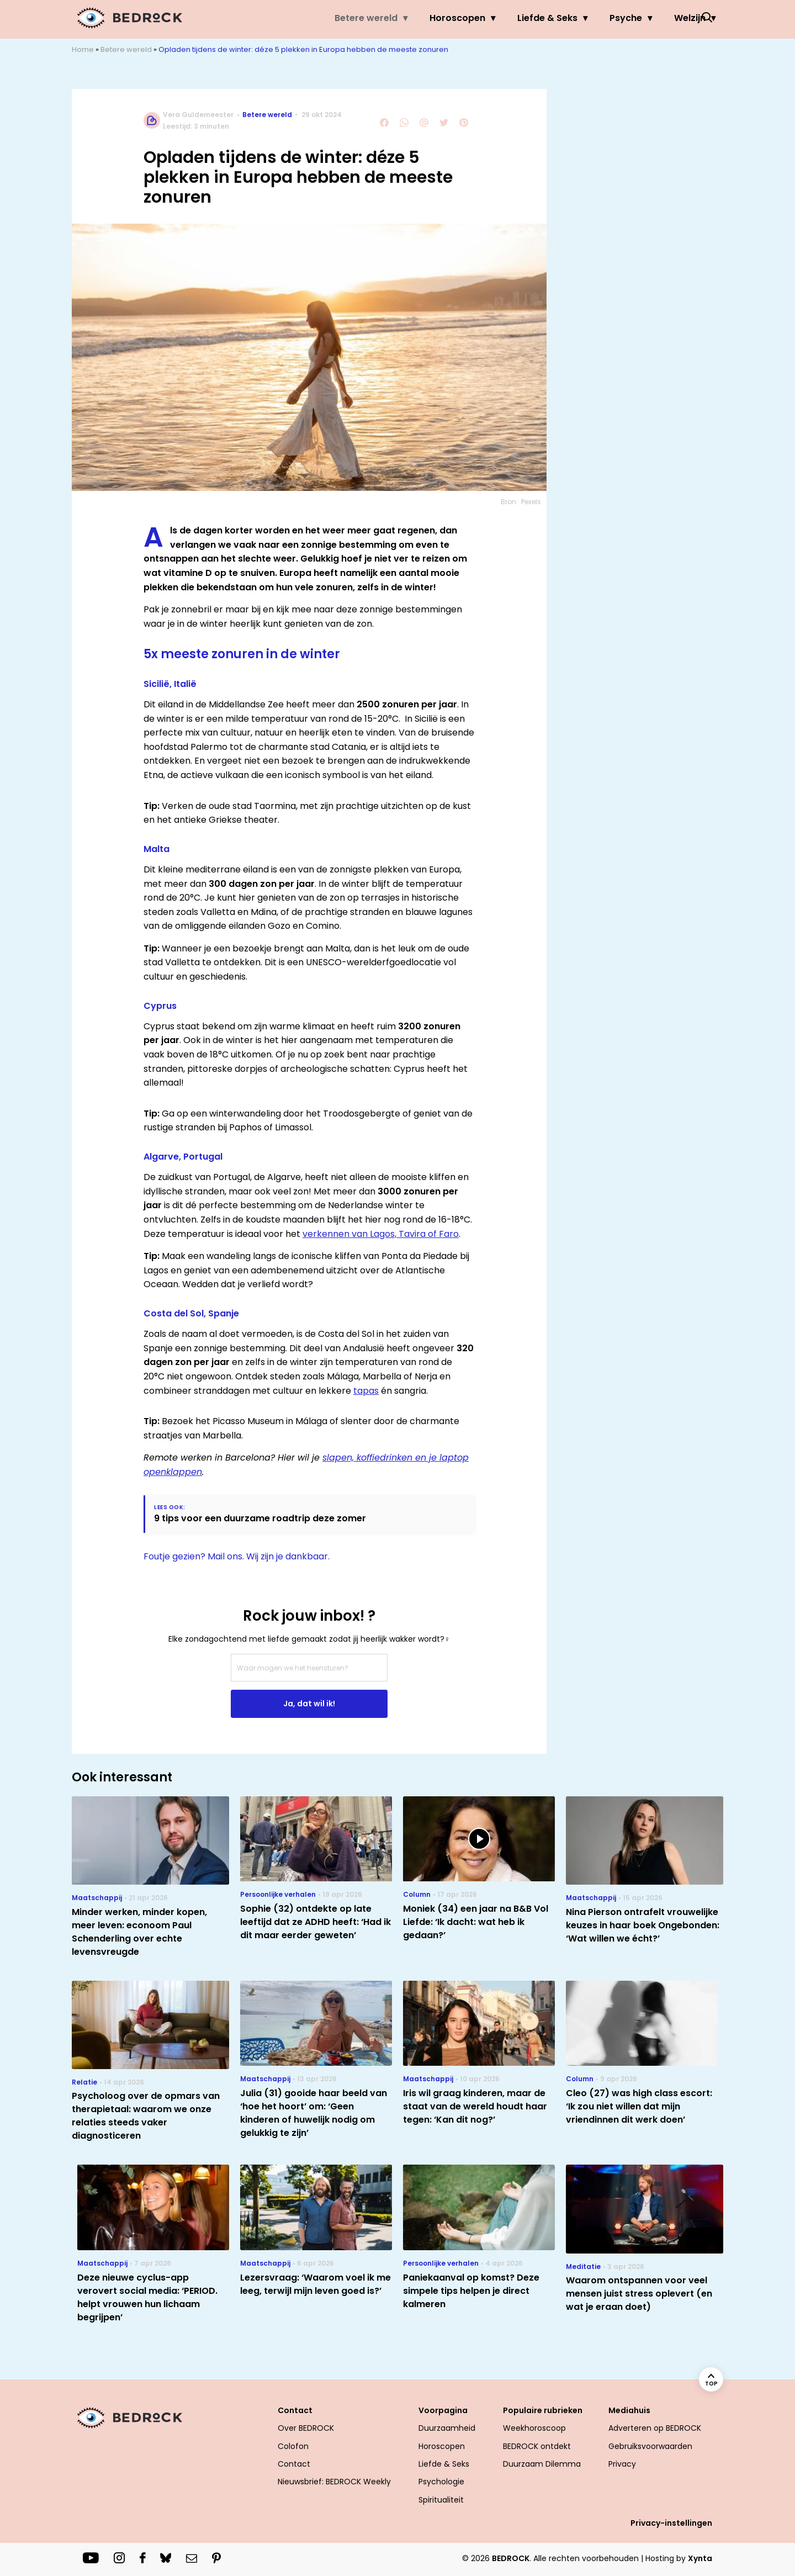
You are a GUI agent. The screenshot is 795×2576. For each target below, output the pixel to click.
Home (83, 49)
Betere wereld (329, 18)
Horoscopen (421, 18)
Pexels (531, 501)
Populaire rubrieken (542, 2410)
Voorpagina (443, 2410)
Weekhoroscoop (534, 2428)
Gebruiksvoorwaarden (650, 2446)
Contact (295, 2410)
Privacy (622, 2463)
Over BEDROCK (306, 2428)
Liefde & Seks (511, 18)
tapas (366, 1390)
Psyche (589, 18)
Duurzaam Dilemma (542, 2463)
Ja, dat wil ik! (309, 1703)
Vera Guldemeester (198, 114)
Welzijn (653, 18)
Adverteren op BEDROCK (654, 2428)
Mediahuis (629, 2410)
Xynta (700, 2558)
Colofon (293, 2446)
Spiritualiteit (441, 2499)
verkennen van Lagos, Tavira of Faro (381, 1234)
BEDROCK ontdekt (537, 2446)
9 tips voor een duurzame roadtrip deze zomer (260, 1518)
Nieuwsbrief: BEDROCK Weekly (334, 2481)
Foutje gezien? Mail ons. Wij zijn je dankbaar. (237, 1556)
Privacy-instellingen (671, 2523)
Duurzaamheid (446, 2428)
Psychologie (441, 2481)
